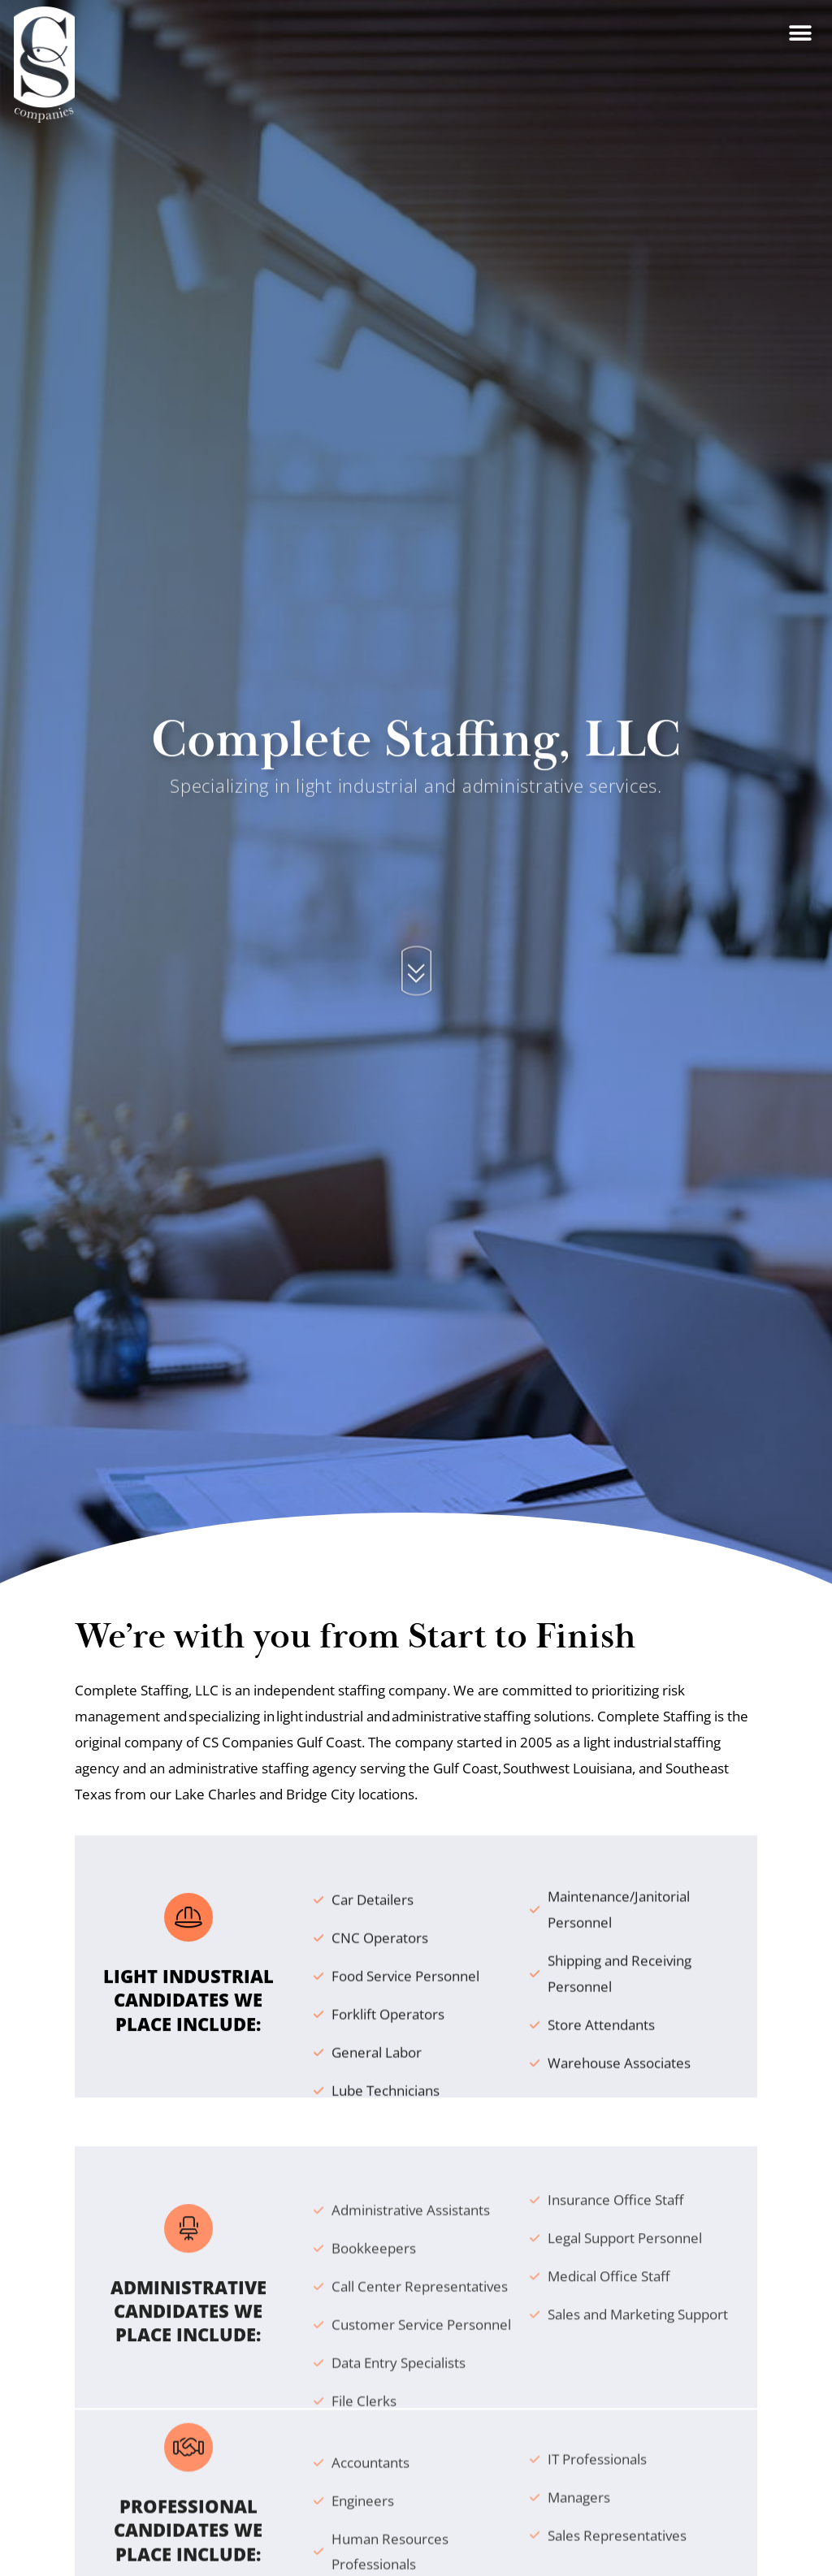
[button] (800, 22)
